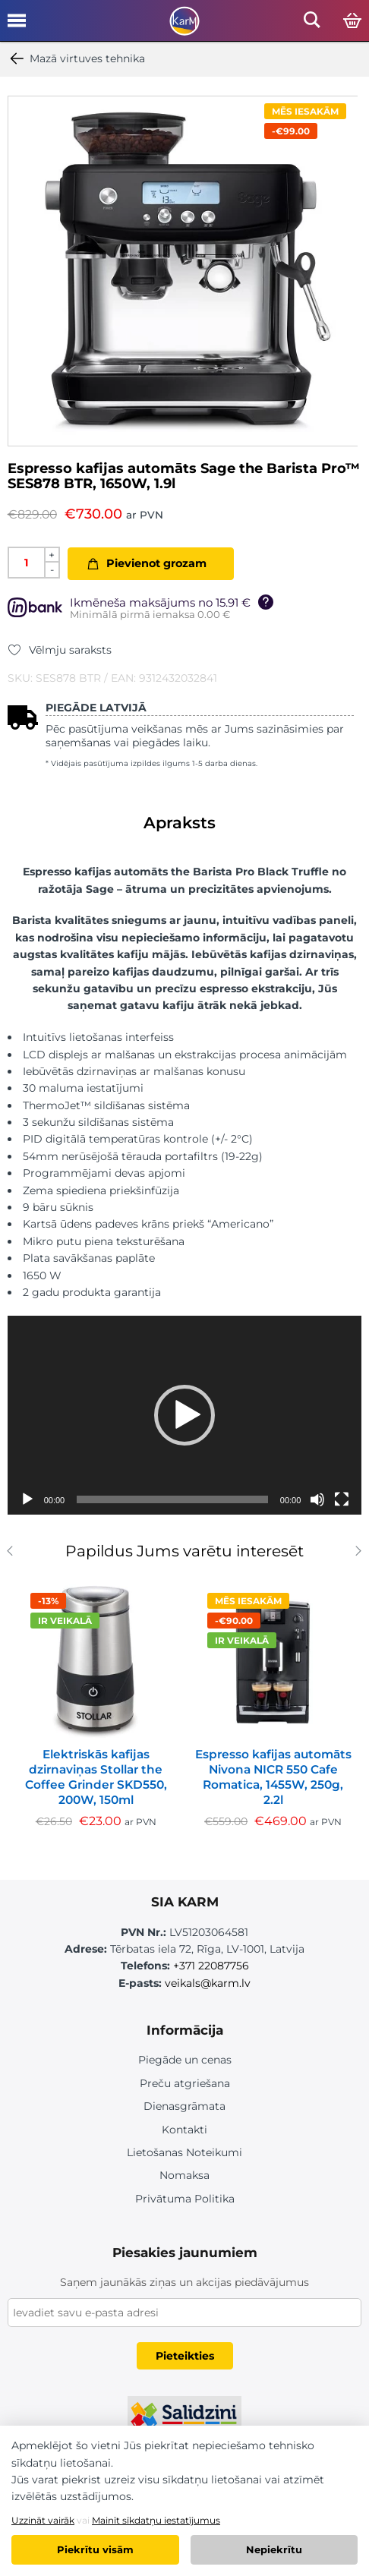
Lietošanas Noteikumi (184, 2152)
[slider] (172, 1499)
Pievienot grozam (156, 563)
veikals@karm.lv (208, 1983)
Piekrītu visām (95, 2549)
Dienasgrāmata (185, 2106)
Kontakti (184, 2129)
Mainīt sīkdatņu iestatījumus (156, 2520)
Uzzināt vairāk (42, 2520)
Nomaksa (184, 2175)
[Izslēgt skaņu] (317, 1499)
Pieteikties (185, 2356)
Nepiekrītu (274, 2549)
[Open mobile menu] (17, 26)
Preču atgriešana (185, 2083)
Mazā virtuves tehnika (76, 58)
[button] (184, 1415)
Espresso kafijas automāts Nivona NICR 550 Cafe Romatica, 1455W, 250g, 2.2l (273, 1777)
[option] (183, 271)
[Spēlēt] (27, 1499)
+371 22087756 (211, 1965)
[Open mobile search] (312, 24)
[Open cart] (352, 21)
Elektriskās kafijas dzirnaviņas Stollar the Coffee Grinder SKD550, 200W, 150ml (96, 1777)
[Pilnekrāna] (341, 1499)
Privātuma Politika (185, 2199)
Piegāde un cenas (185, 2060)
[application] (185, 1415)
